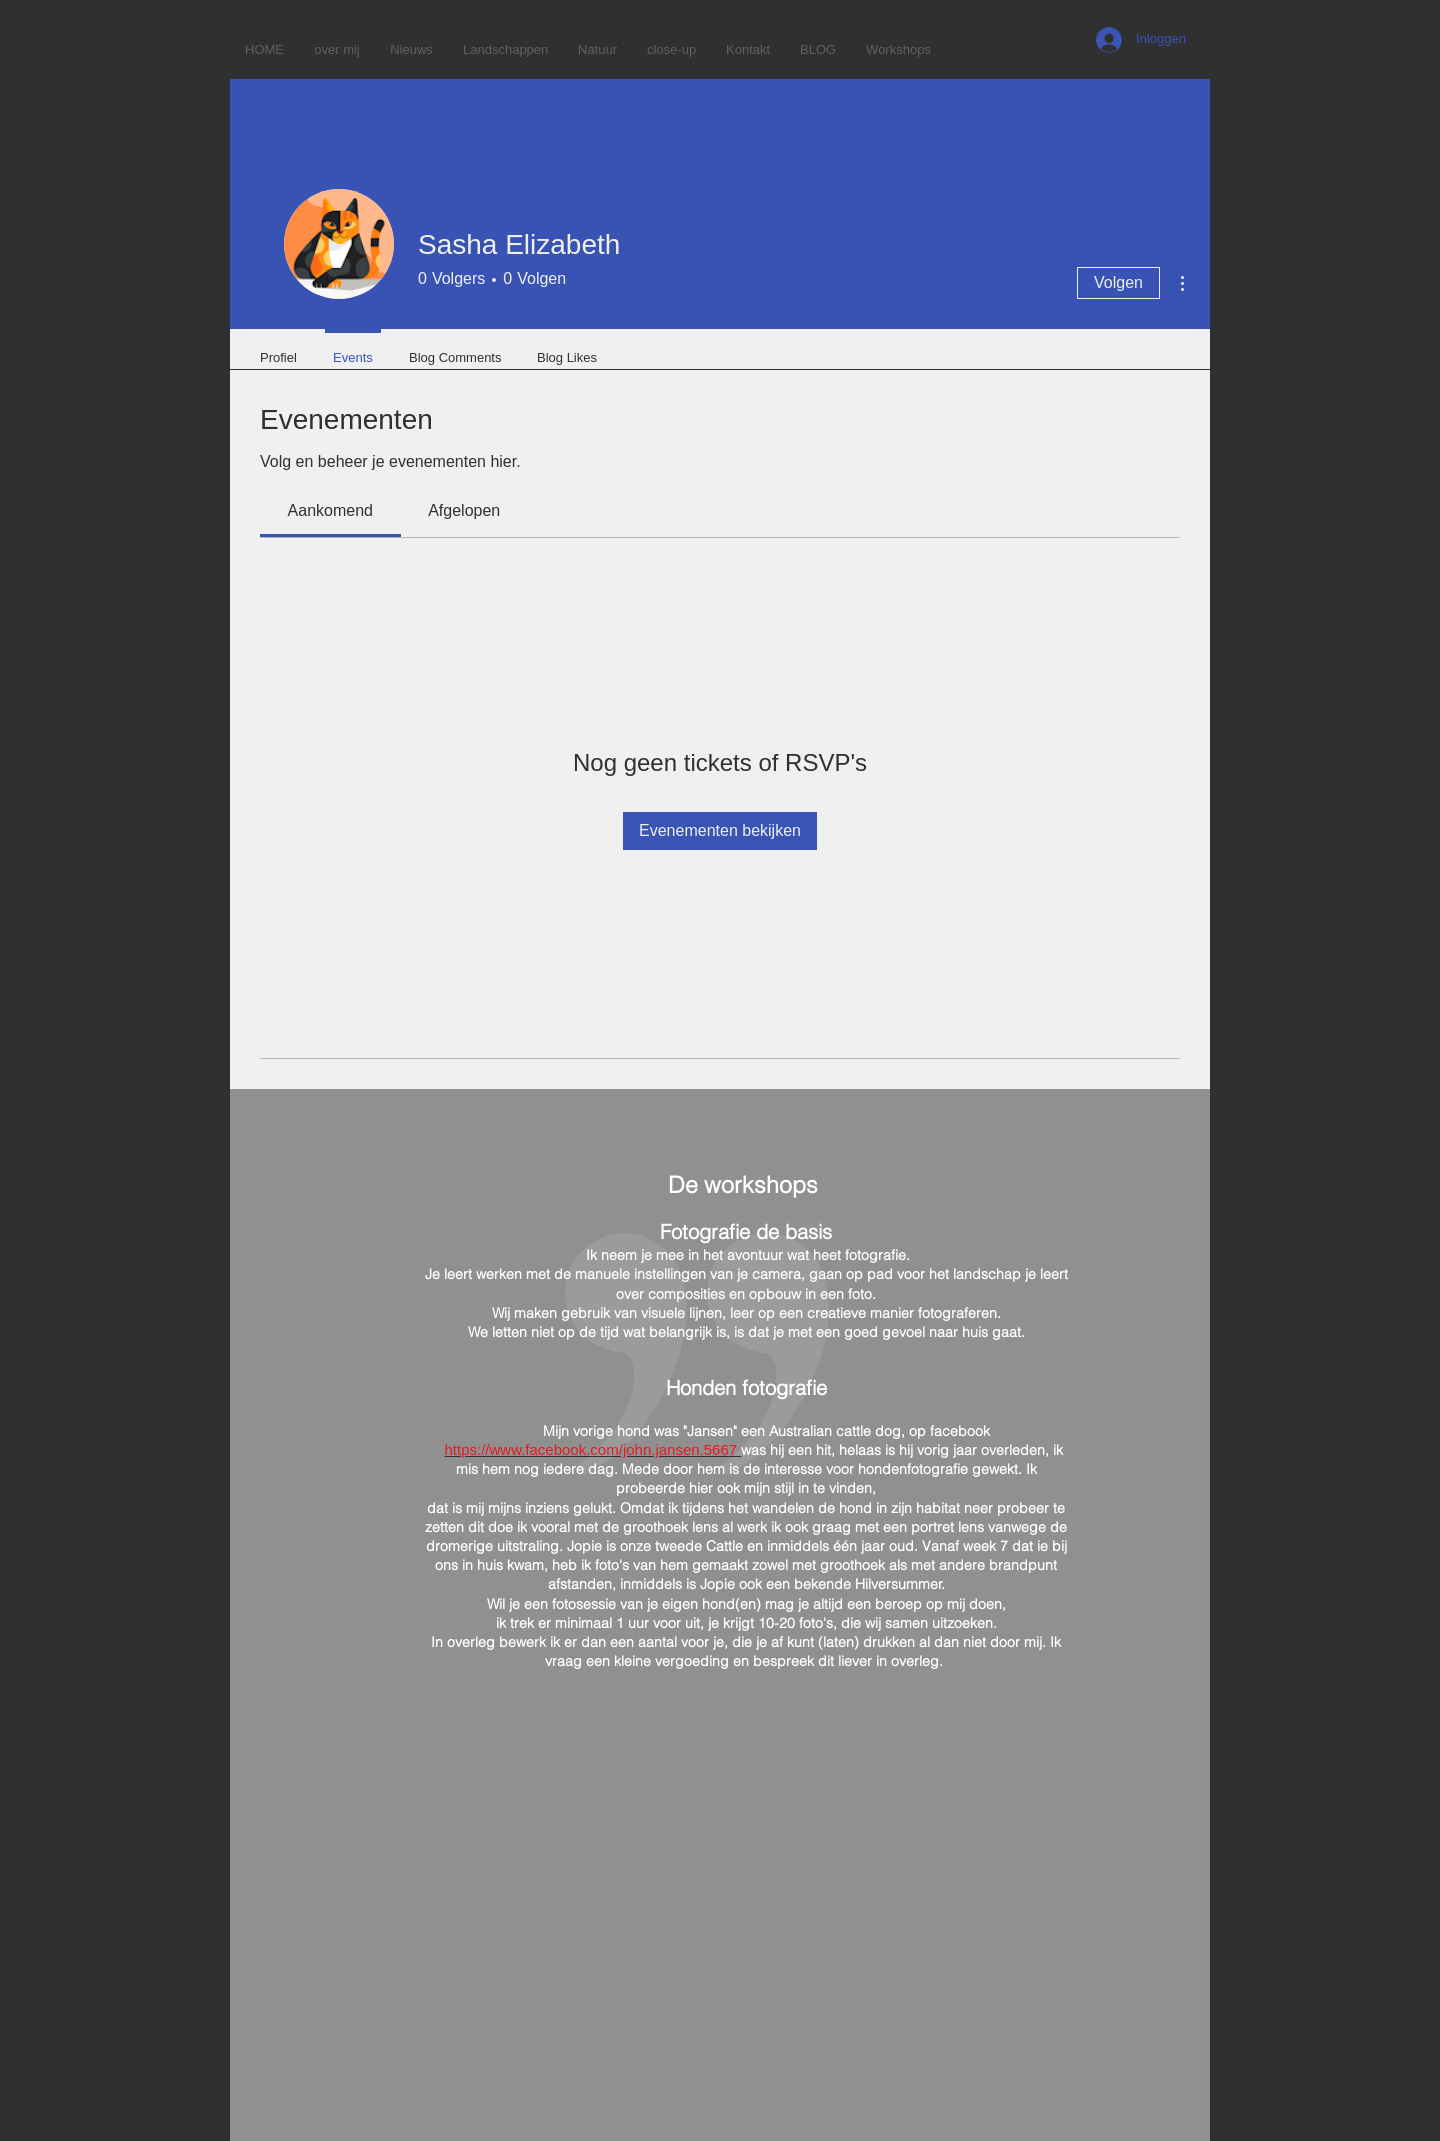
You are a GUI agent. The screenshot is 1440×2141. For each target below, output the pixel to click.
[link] (330, 510)
